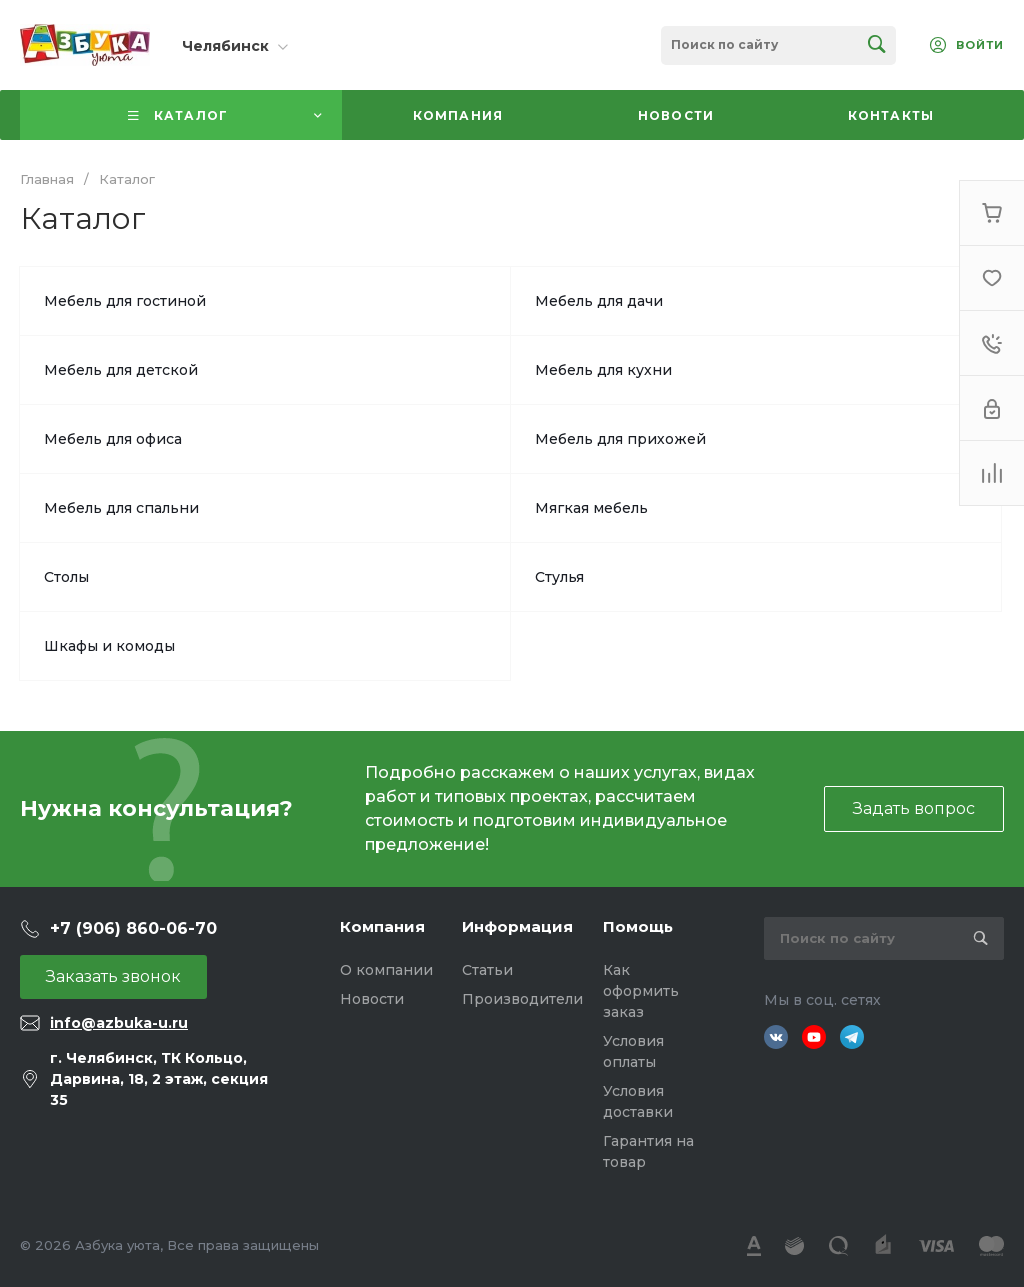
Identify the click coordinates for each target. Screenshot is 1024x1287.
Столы (66, 577)
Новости (372, 999)
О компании (386, 970)
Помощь (638, 926)
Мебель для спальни (121, 508)
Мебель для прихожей (620, 439)
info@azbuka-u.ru (119, 1023)
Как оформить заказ (641, 991)
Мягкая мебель (591, 508)
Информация (517, 926)
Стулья (559, 577)
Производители (522, 999)
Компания (382, 926)
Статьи (487, 970)
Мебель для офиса (113, 439)
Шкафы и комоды (109, 646)
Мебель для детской (121, 370)
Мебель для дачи (599, 301)
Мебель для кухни (603, 370)
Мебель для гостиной (125, 301)
